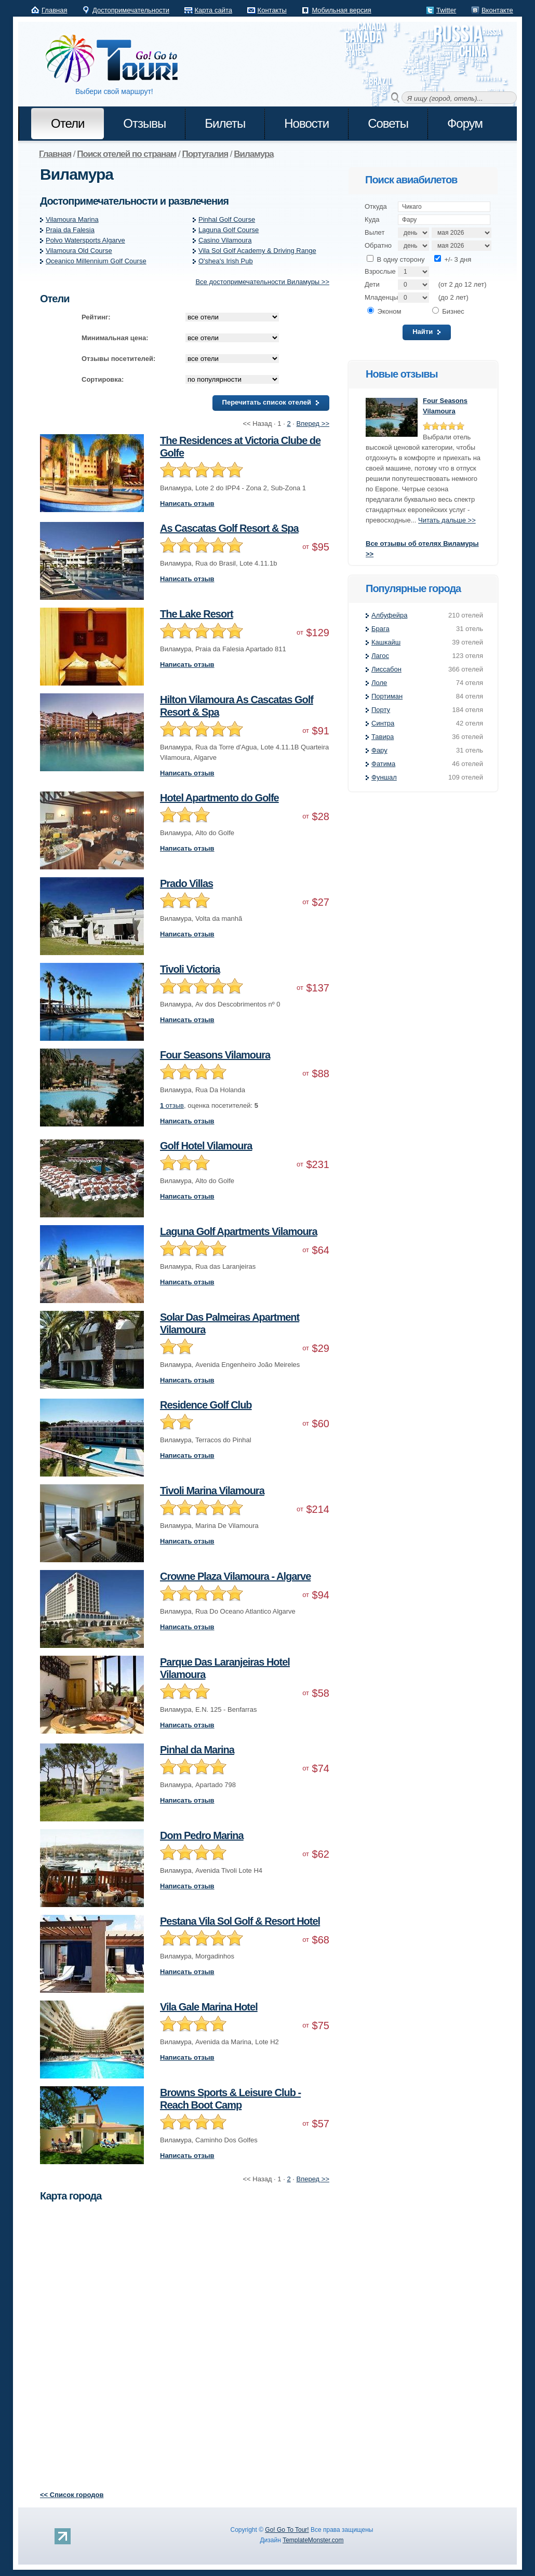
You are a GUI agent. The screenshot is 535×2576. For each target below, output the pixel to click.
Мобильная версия (341, 10)
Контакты (272, 10)
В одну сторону (395, 259)
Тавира (382, 737)
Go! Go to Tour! (117, 59)
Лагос (380, 656)
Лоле (379, 683)
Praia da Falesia (70, 230)
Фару (379, 750)
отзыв (172, 1105)
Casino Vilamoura (224, 240)
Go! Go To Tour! (287, 2529)
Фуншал (384, 777)
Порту (380, 710)
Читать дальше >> (447, 520)
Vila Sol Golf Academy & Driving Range (257, 250)
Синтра (382, 723)
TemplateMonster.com (313, 2540)
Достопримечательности (130, 10)
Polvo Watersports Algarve (85, 240)
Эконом (384, 311)
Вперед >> (313, 423)
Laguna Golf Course (228, 230)
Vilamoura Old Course (79, 250)
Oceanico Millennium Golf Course (96, 261)
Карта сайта (213, 10)
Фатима (383, 764)
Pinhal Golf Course (226, 219)
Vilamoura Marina (72, 219)
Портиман (387, 696)
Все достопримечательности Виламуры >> (262, 282)
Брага (380, 629)
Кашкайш (385, 642)
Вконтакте (497, 10)
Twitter (446, 10)
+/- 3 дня (452, 259)
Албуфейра (389, 615)
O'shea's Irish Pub (225, 261)
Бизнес (448, 311)
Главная (54, 10)
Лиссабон (386, 669)
